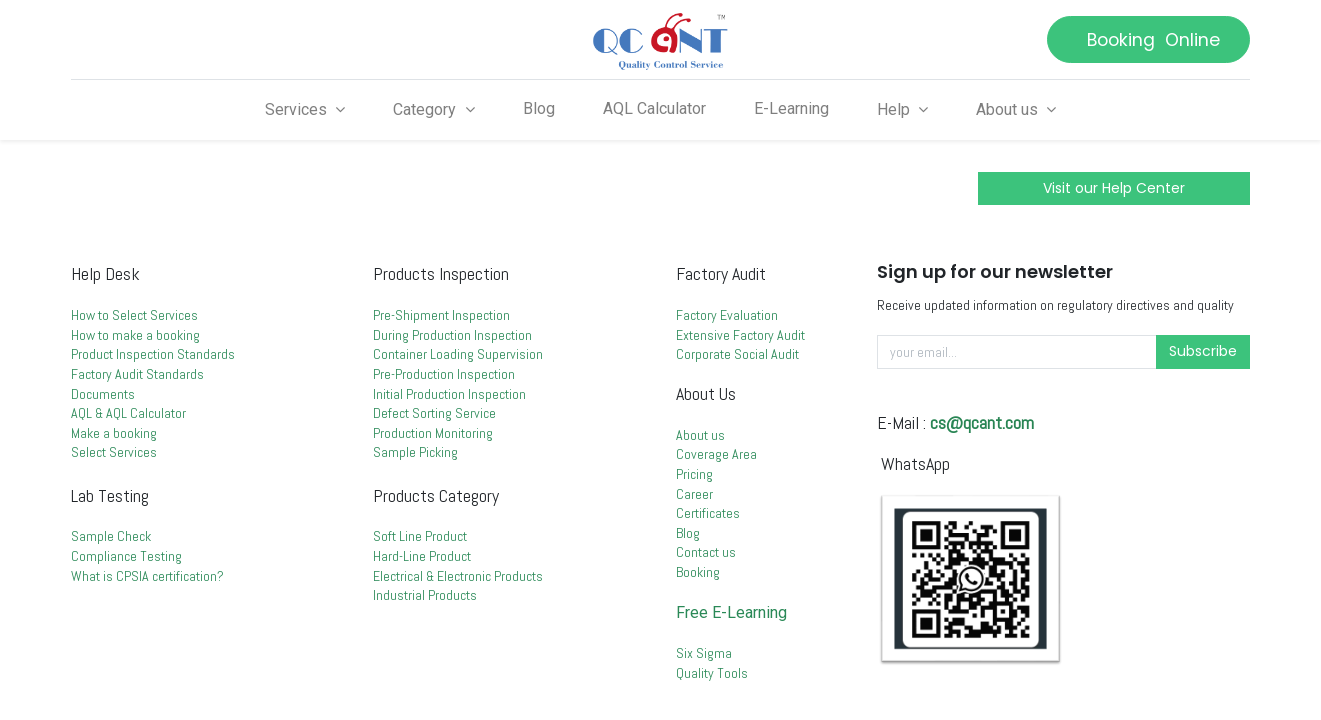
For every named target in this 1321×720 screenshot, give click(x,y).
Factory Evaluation (727, 315)
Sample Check (111, 536)
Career (694, 494)
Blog (688, 533)
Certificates (708, 513)
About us (700, 435)
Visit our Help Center (1114, 188)
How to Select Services (134, 315)
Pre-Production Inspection (444, 374)
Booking (698, 572)
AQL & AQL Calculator (130, 413)
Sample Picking (415, 452)
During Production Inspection (452, 335)
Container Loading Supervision (458, 354)
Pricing (694, 474)
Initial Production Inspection (449, 394)
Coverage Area (716, 454)
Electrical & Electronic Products (458, 576)
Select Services (115, 452)
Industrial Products (425, 595)
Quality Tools (712, 673)
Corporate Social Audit (737, 354)
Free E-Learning (731, 612)
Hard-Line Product (422, 556)
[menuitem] (539, 109)
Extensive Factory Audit (740, 335)
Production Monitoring (433, 433)
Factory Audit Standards (139, 374)
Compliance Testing (126, 556)
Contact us (706, 552)
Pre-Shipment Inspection (441, 315)
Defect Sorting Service (434, 413)
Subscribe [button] (1203, 351)
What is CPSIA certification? (147, 576)
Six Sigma (704, 653)
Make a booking (115, 433)
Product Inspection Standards (153, 354)
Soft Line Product (420, 536)
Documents (103, 394)
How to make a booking (135, 335)
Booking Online (1148, 40)
